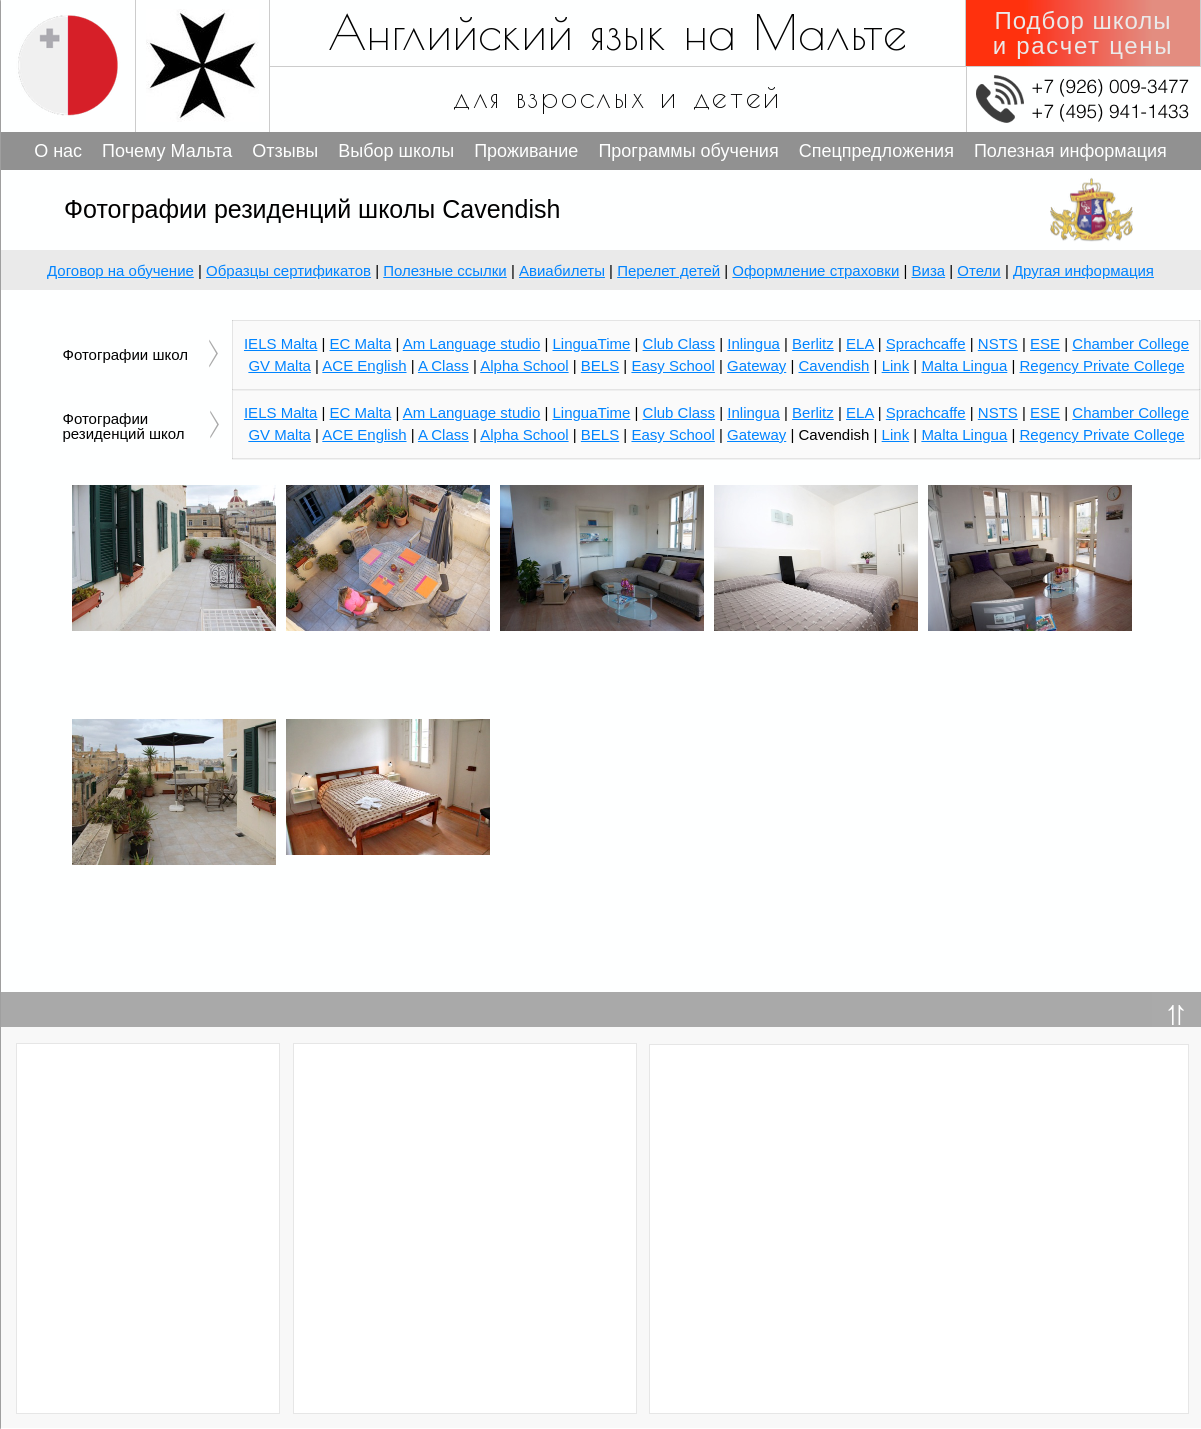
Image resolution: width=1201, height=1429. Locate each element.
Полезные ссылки (445, 270)
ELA (860, 412)
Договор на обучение (120, 270)
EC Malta (361, 412)
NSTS (998, 412)
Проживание (526, 151)
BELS (600, 434)
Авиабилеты (562, 270)
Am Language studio (472, 412)
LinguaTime (592, 412)
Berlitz (813, 412)
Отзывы (285, 151)
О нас (58, 151)
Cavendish (834, 365)
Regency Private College (1102, 434)
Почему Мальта (167, 151)
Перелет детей (668, 270)
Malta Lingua (964, 434)
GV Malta (279, 434)
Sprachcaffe (926, 412)
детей (738, 96)
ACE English (364, 434)
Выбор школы (396, 151)
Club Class (679, 412)
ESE (1045, 412)
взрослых (581, 96)
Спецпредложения (876, 151)
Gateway (756, 434)
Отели (978, 270)
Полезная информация (1070, 151)
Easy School (672, 434)
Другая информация (1083, 270)
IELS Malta (280, 412)
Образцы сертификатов (288, 270)
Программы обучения (688, 151)
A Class (443, 434)
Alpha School (524, 434)
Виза (929, 270)
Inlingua (753, 412)
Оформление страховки (815, 270)
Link (896, 434)
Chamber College (1130, 412)
